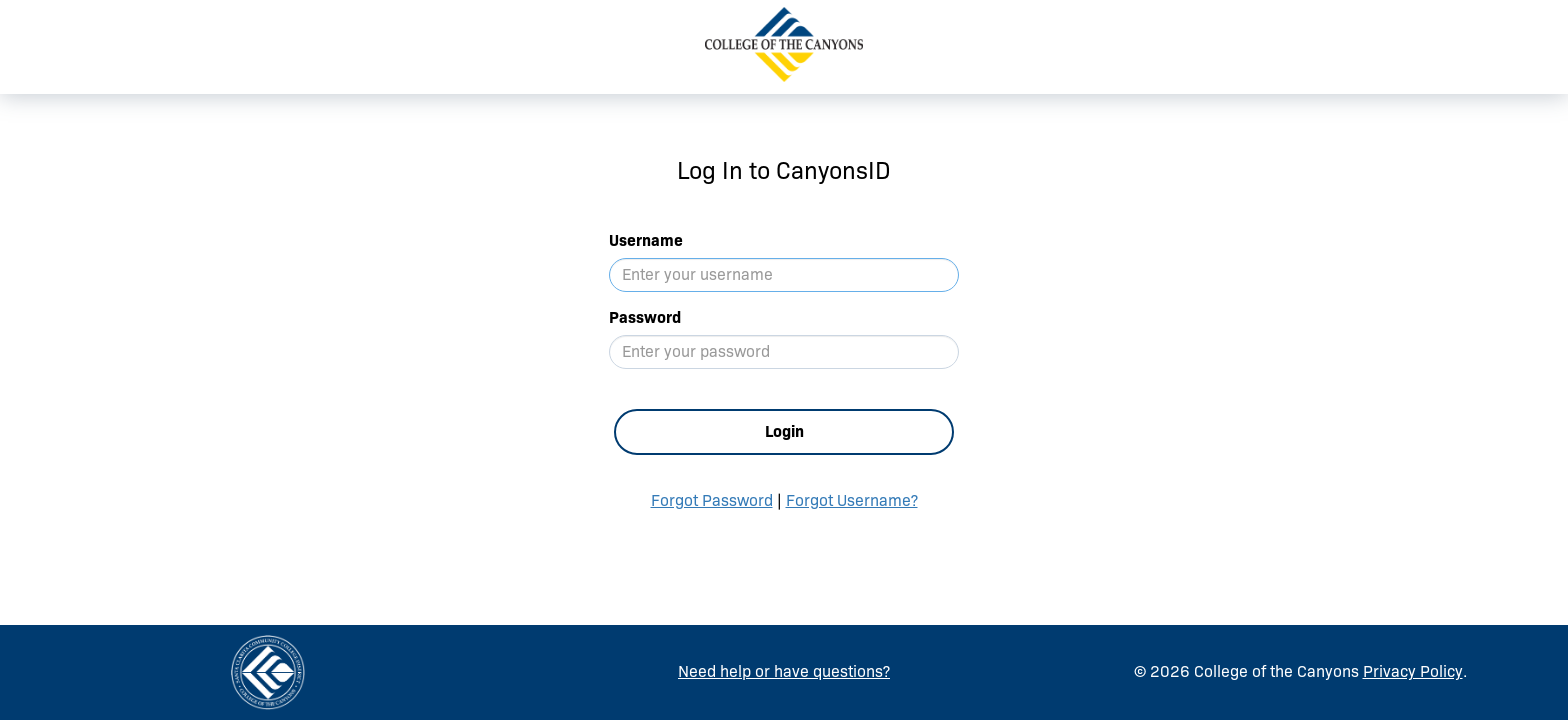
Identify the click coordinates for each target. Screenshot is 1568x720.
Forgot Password (712, 500)
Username (646, 240)
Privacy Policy (1413, 671)
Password (645, 317)
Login (784, 431)
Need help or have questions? (784, 671)
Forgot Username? (852, 500)
